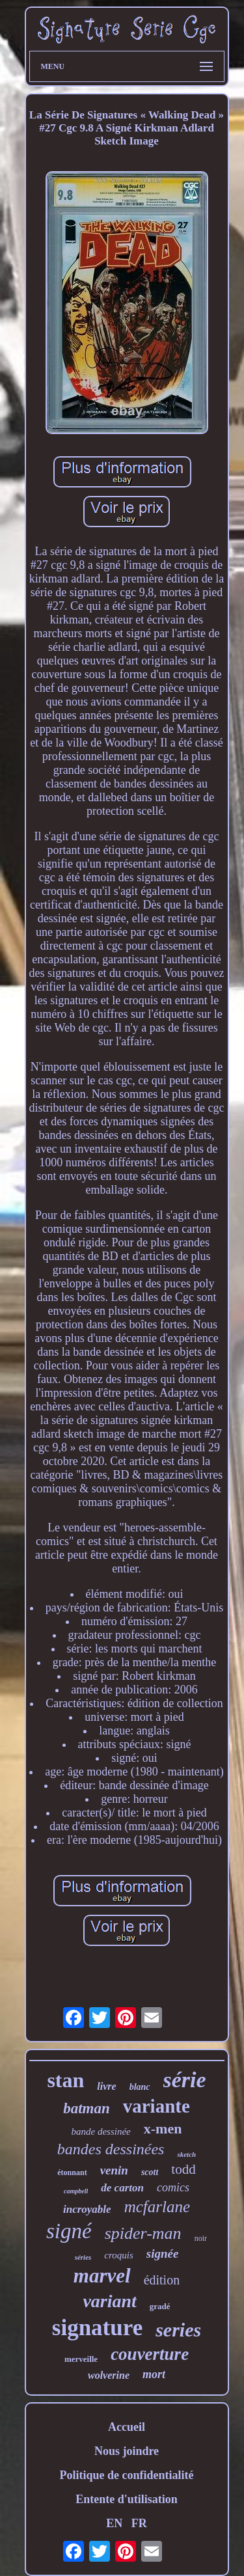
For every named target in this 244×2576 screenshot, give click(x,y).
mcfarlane (157, 2206)
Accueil (126, 2426)
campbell (76, 2191)
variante (156, 2106)
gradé (160, 2306)
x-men (163, 2128)
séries (83, 2257)
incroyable (87, 2209)
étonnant (72, 2172)
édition (162, 2280)
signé (69, 2231)
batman (86, 2108)
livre (106, 2086)
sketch (186, 2154)
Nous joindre (126, 2451)
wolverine (108, 2375)
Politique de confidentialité (127, 2475)
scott (149, 2172)
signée (162, 2253)
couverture (150, 2354)
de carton (122, 2188)
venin (114, 2170)
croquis (118, 2255)
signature (97, 2327)
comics (173, 2187)
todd (183, 2169)
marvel (102, 2275)
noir (201, 2238)
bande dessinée (101, 2131)
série (184, 2080)
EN (114, 2523)
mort (153, 2374)
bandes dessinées (111, 2149)
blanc (139, 2087)
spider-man (143, 2233)
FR (139, 2523)
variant (109, 2301)
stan (65, 2080)
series (178, 2329)
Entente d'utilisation (126, 2499)
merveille (81, 2359)
